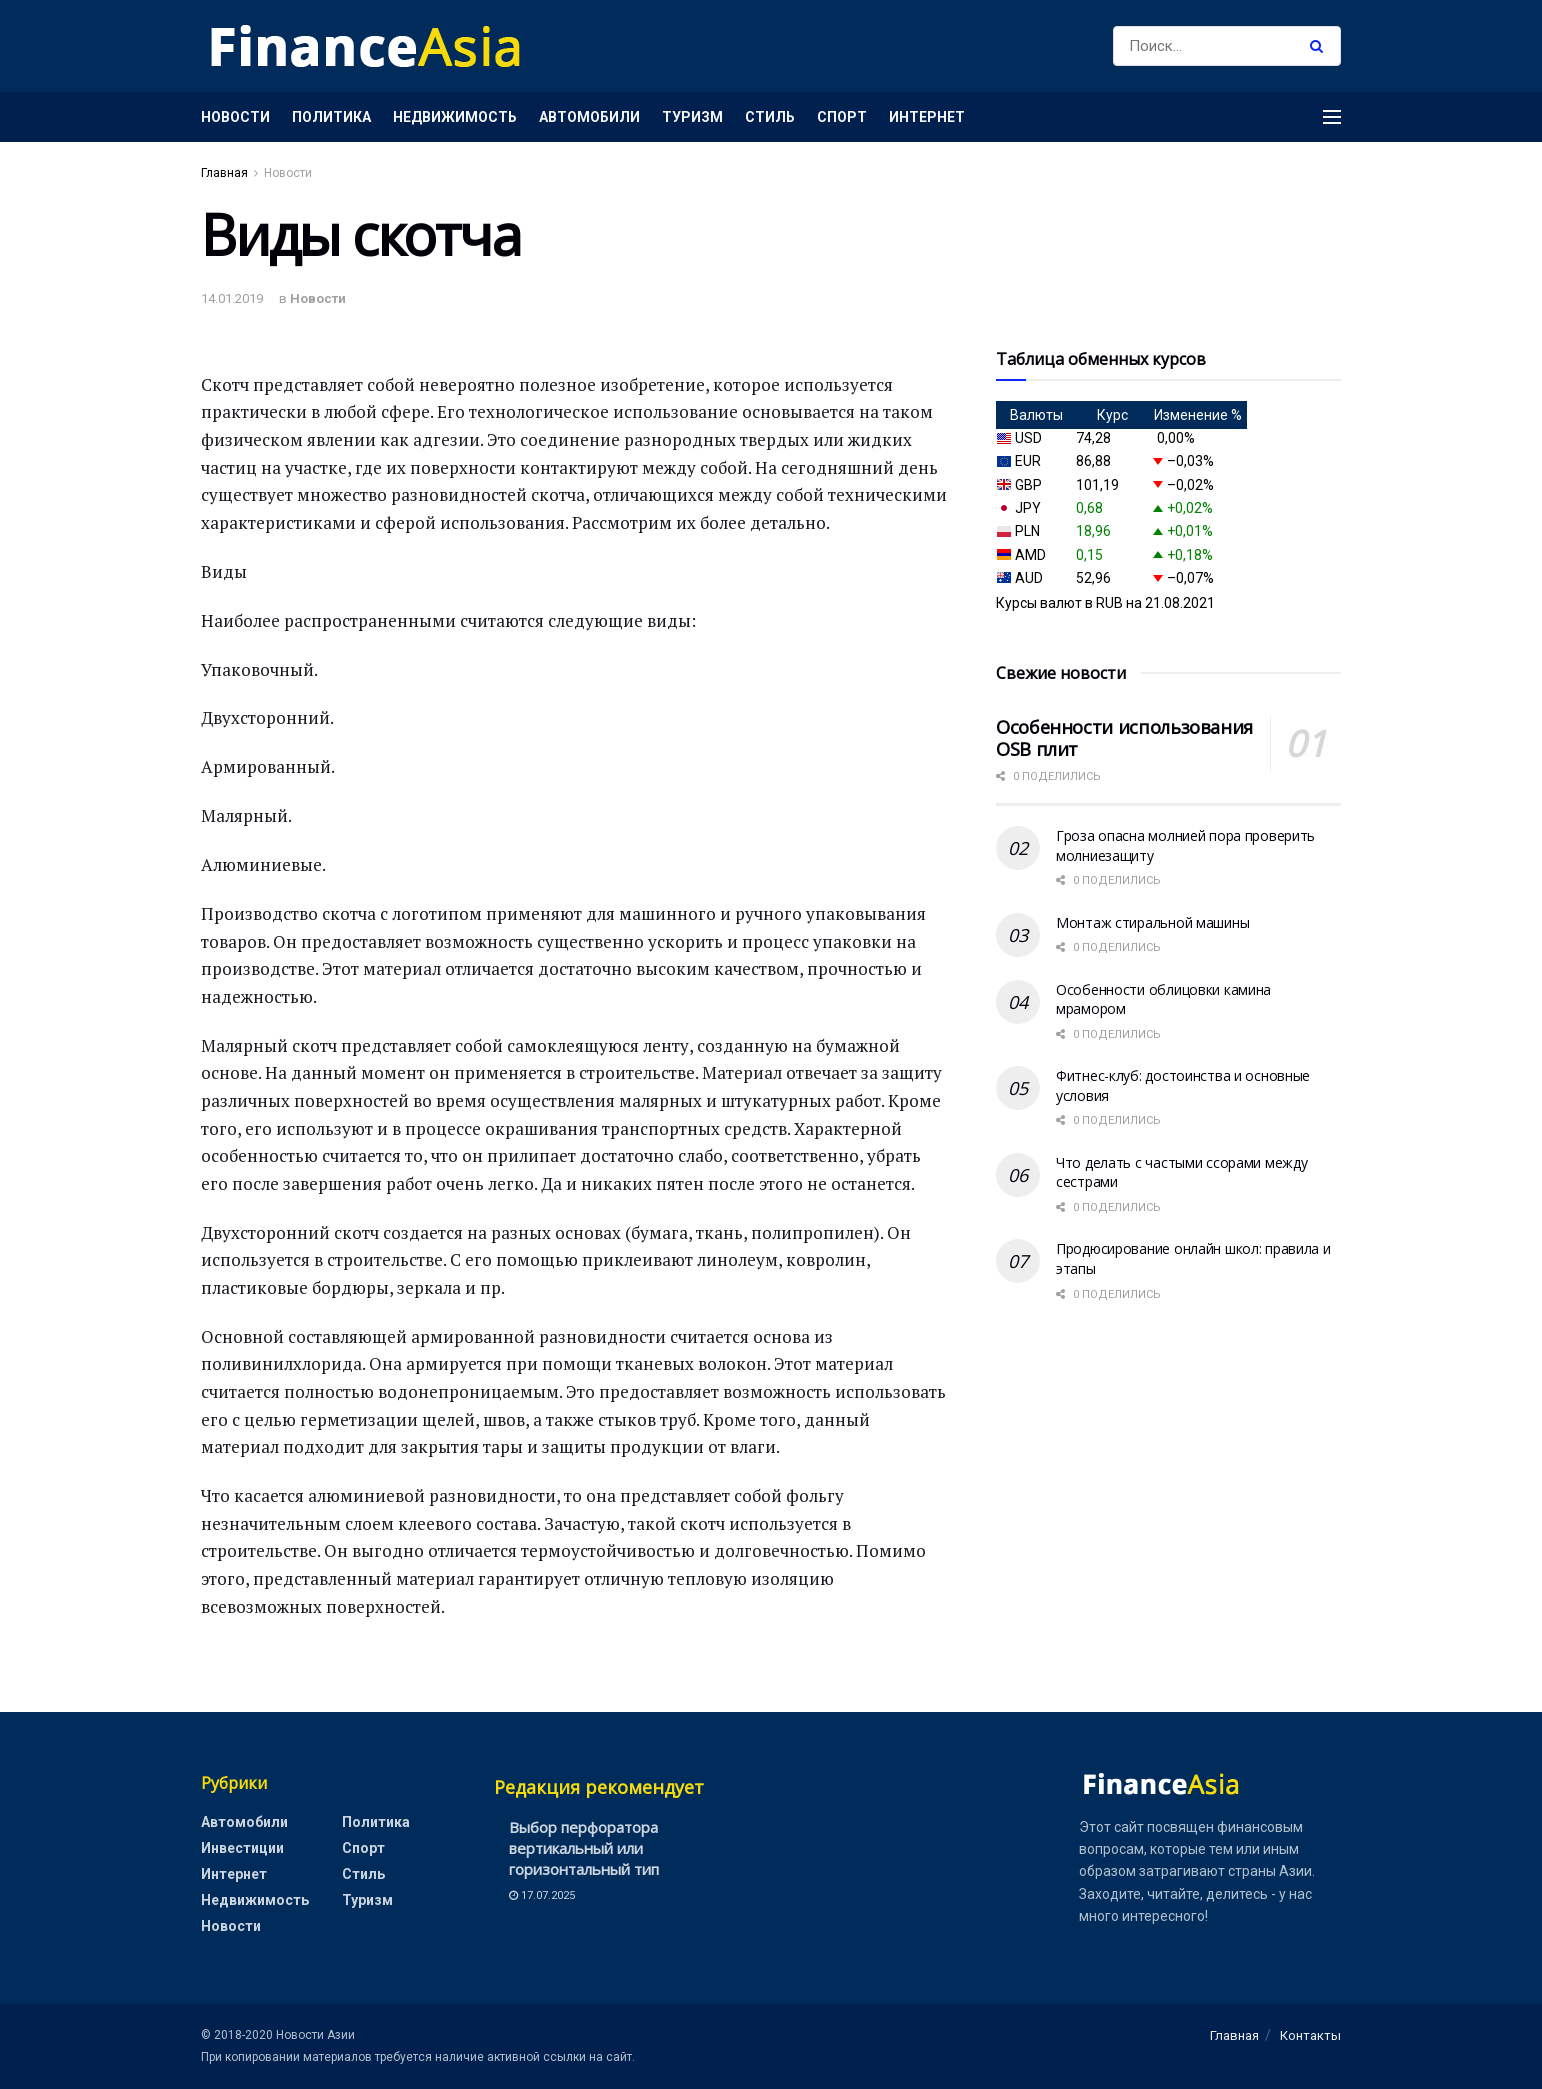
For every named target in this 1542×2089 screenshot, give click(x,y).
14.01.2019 (232, 298)
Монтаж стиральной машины (1152, 922)
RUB (1109, 603)
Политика (331, 117)
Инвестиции (242, 1848)
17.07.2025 (542, 1895)
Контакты (1310, 2035)
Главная (224, 173)
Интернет (927, 117)
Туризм (692, 117)
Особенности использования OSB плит (1124, 738)
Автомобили (589, 117)
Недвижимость (455, 117)
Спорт (842, 117)
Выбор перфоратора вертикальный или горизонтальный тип (584, 1848)
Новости (235, 117)
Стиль (770, 117)
